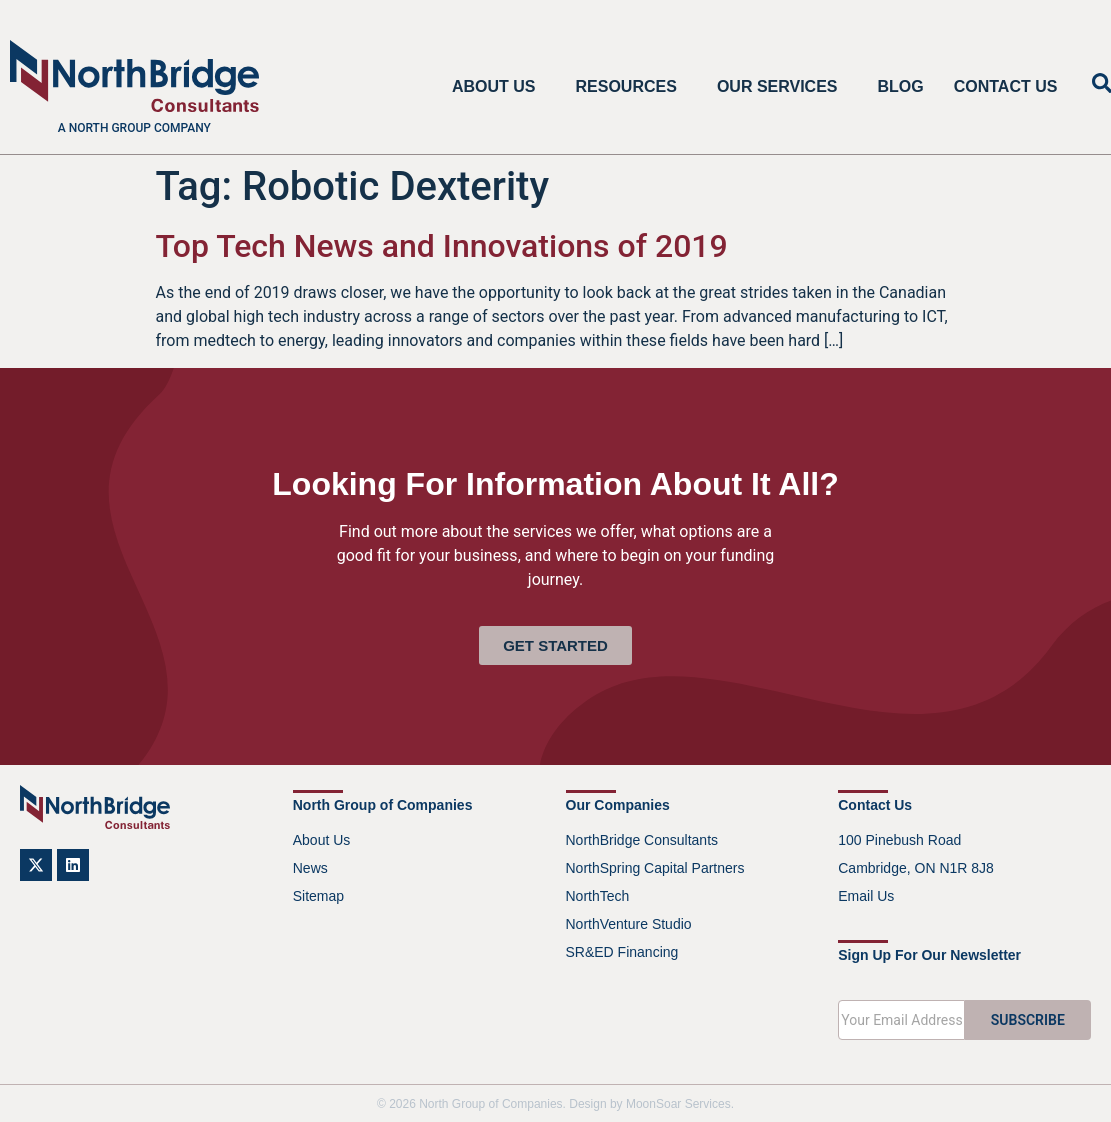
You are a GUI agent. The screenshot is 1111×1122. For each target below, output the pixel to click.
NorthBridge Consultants (642, 840)
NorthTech (598, 896)
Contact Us (1006, 86)
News (310, 868)
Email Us (866, 896)
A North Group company (134, 128)
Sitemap (318, 896)
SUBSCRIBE (1028, 1020)
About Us (499, 87)
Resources (631, 87)
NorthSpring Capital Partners (655, 868)
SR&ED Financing (622, 952)
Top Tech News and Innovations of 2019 (442, 246)
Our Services (782, 87)
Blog (901, 86)
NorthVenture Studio (629, 924)
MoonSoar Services (678, 1104)
